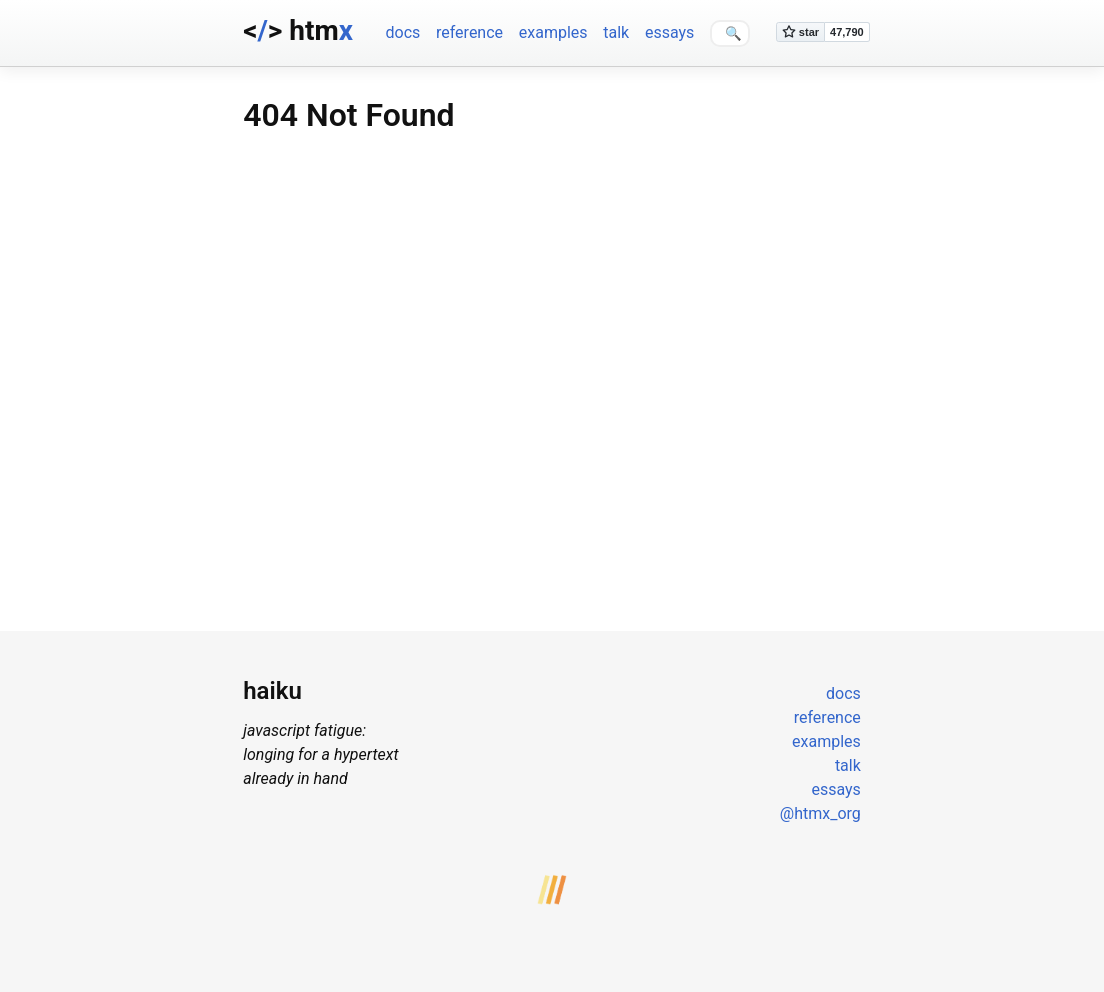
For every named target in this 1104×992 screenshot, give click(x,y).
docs (402, 32)
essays (669, 32)
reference (469, 32)
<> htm (298, 30)
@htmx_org (820, 813)
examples (553, 32)
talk (616, 32)
